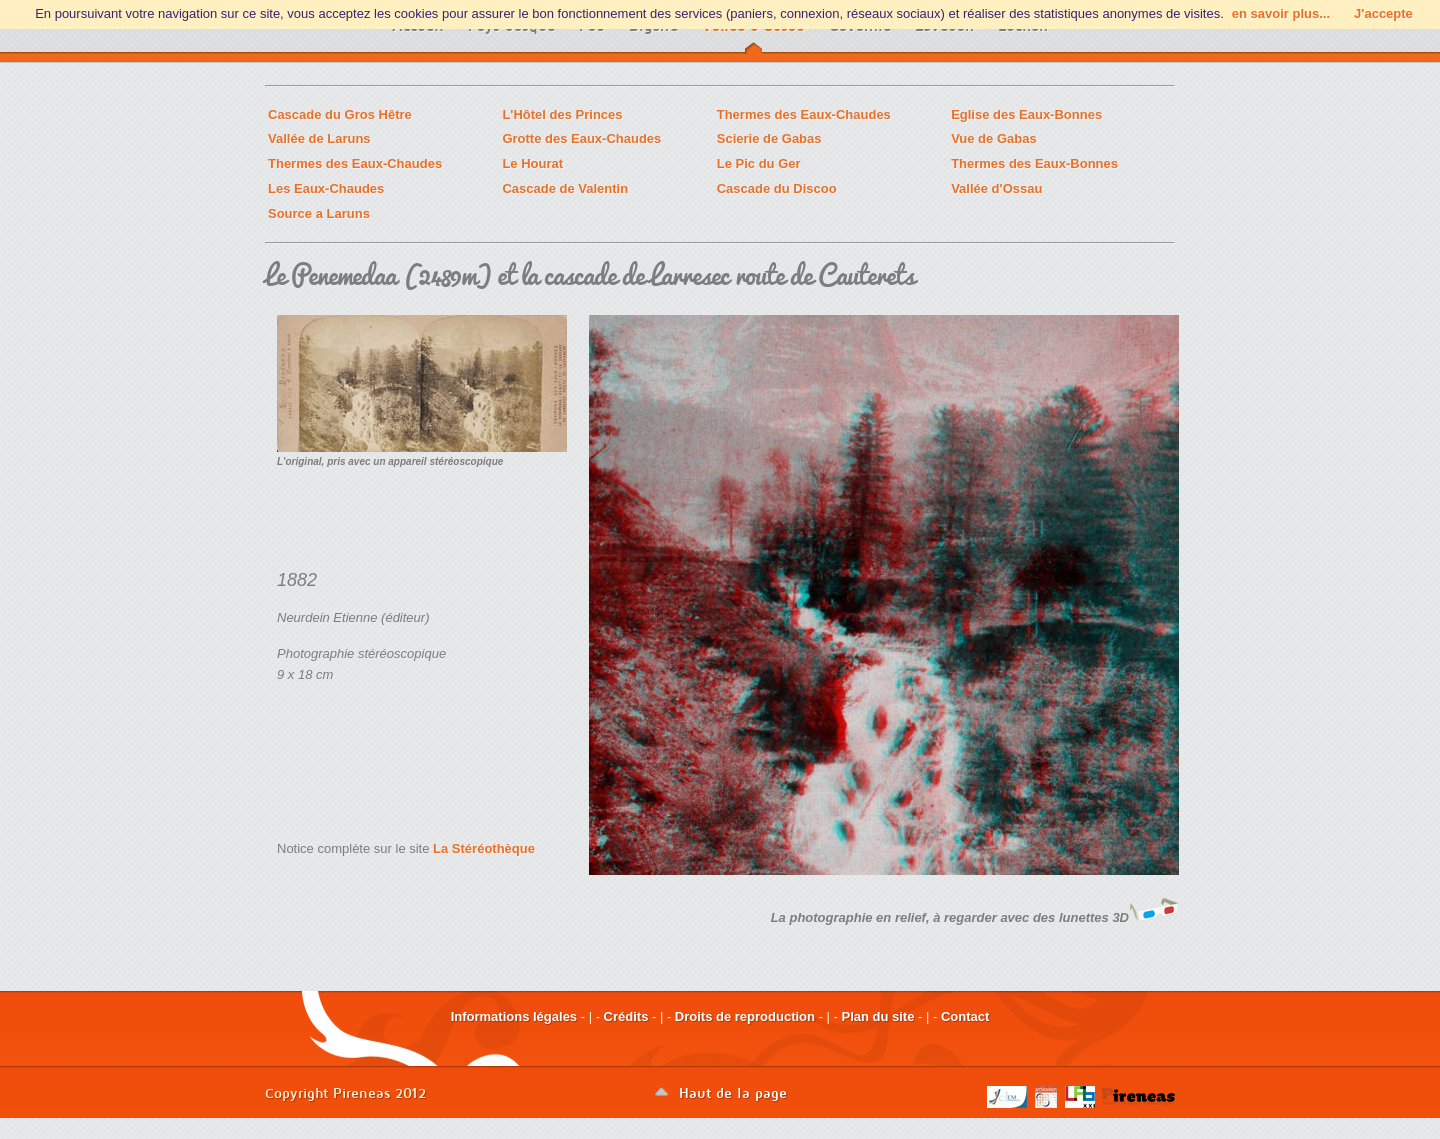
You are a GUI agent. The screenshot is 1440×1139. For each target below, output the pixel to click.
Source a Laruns (319, 213)
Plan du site (877, 1016)
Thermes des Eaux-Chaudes (804, 114)
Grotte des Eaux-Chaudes (581, 138)
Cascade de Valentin (565, 188)
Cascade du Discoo (777, 188)
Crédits (626, 1016)
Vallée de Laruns (319, 138)
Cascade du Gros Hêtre (340, 114)
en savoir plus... (1281, 13)
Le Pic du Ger (759, 163)
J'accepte (1383, 13)
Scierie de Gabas (769, 138)
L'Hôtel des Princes (562, 114)
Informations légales (514, 1016)
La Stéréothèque (484, 848)
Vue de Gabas (994, 138)
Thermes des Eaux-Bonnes (1034, 163)
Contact (965, 1016)
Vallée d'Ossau (996, 188)
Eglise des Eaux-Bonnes (1026, 114)
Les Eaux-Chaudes (326, 188)
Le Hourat (532, 163)
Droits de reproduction (745, 1016)
